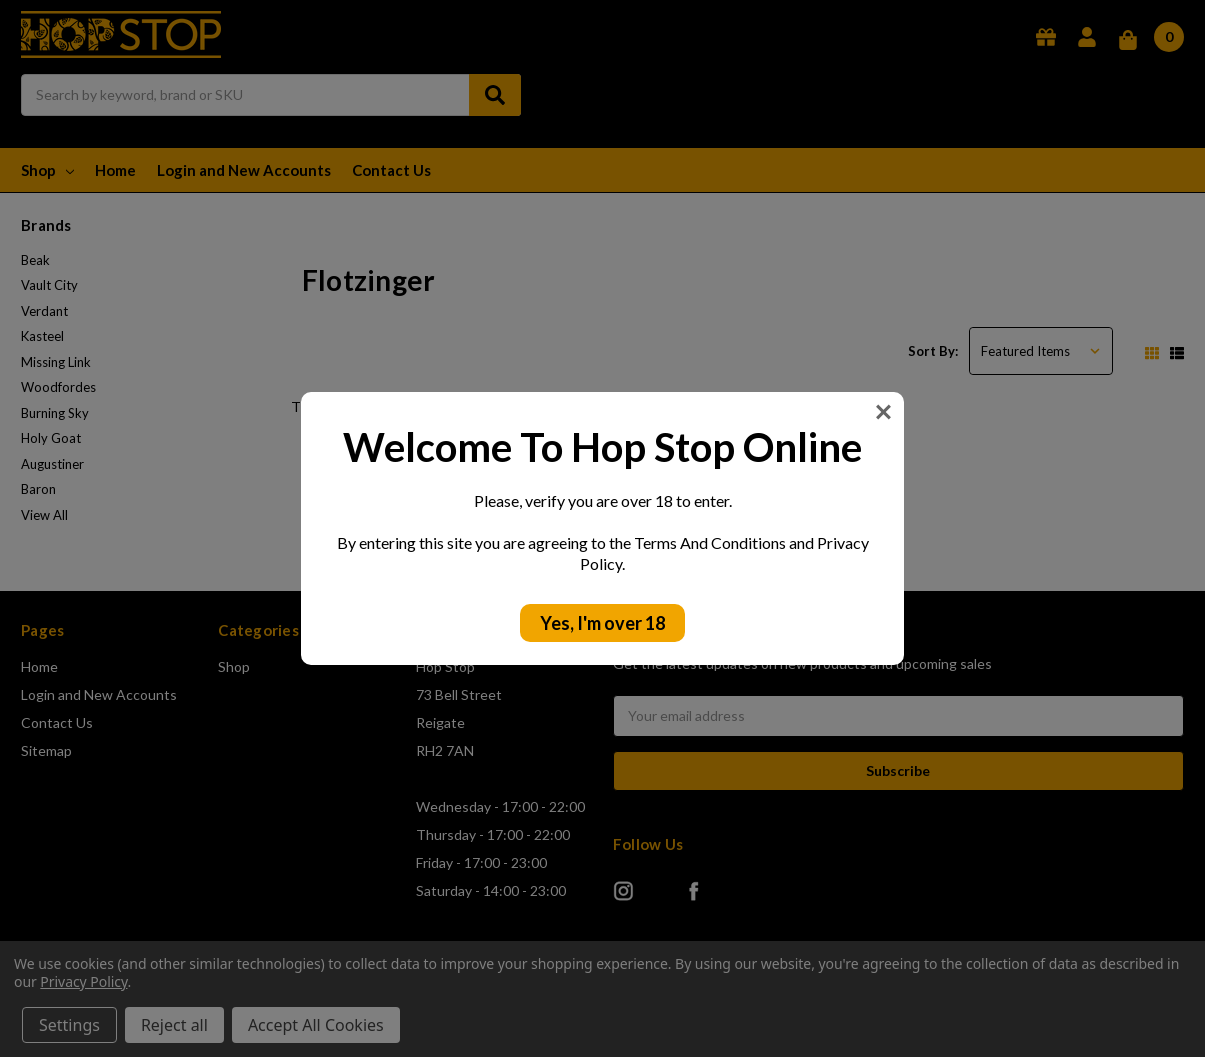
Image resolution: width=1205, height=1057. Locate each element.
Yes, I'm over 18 (602, 623)
